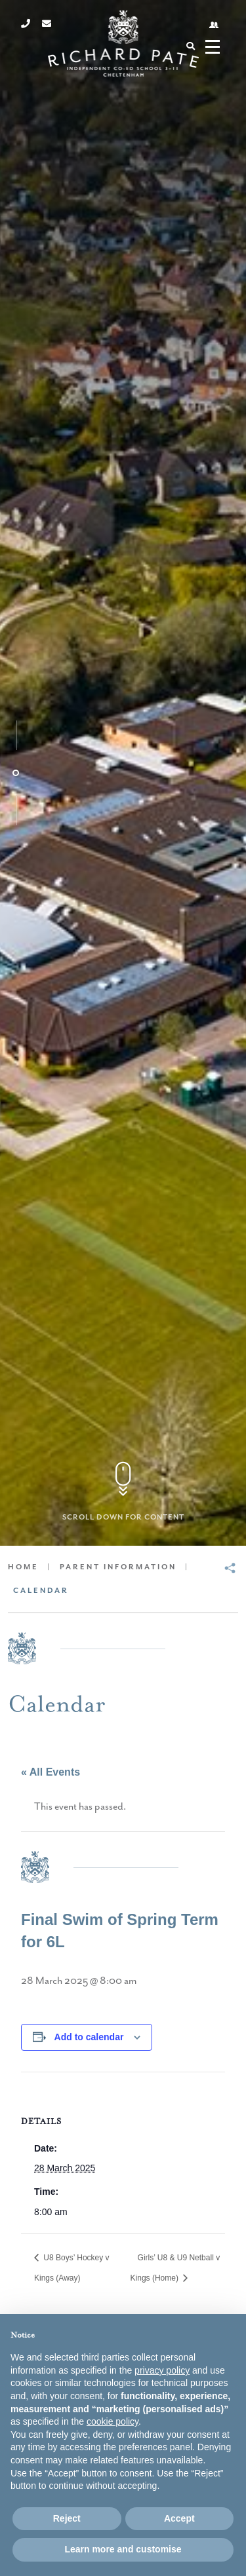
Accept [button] (179, 2518)
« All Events (50, 1772)
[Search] (190, 46)
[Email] (46, 23)
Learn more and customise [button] (122, 2549)
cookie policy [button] (112, 2421)
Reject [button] (67, 2518)
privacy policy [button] (162, 2370)
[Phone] (25, 23)
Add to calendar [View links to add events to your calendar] (89, 2037)
